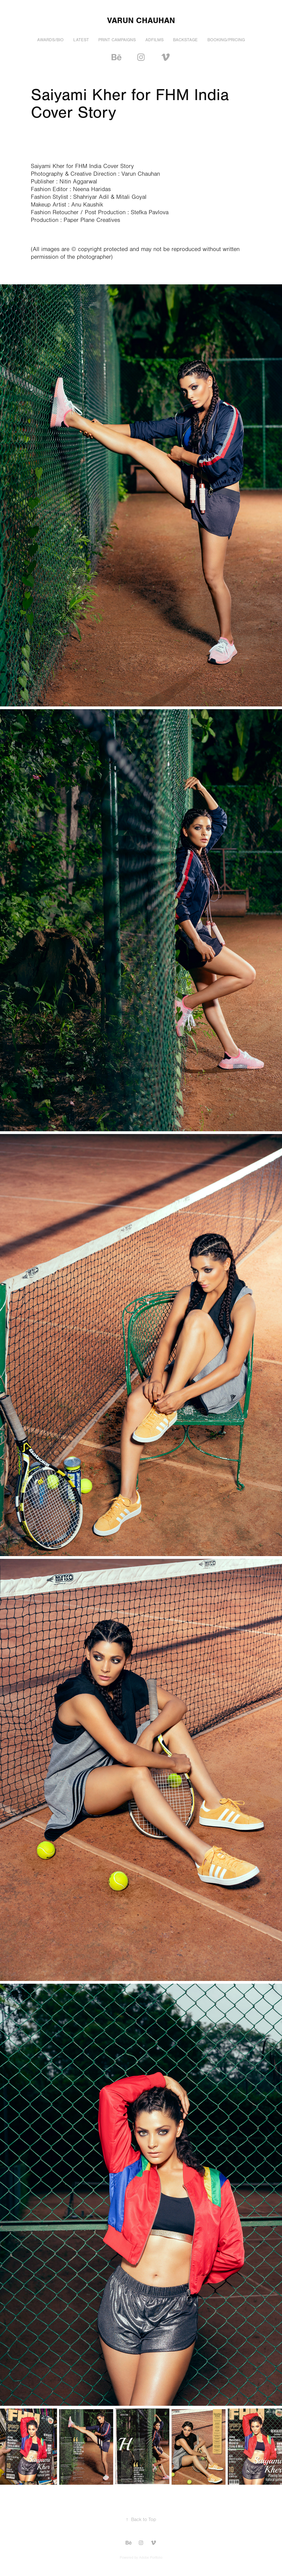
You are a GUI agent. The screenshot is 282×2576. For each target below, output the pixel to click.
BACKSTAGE (185, 39)
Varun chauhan (141, 20)
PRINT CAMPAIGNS (117, 39)
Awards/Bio (50, 39)
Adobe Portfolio (150, 2558)
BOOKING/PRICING (226, 39)
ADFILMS (154, 39)
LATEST (81, 39)
